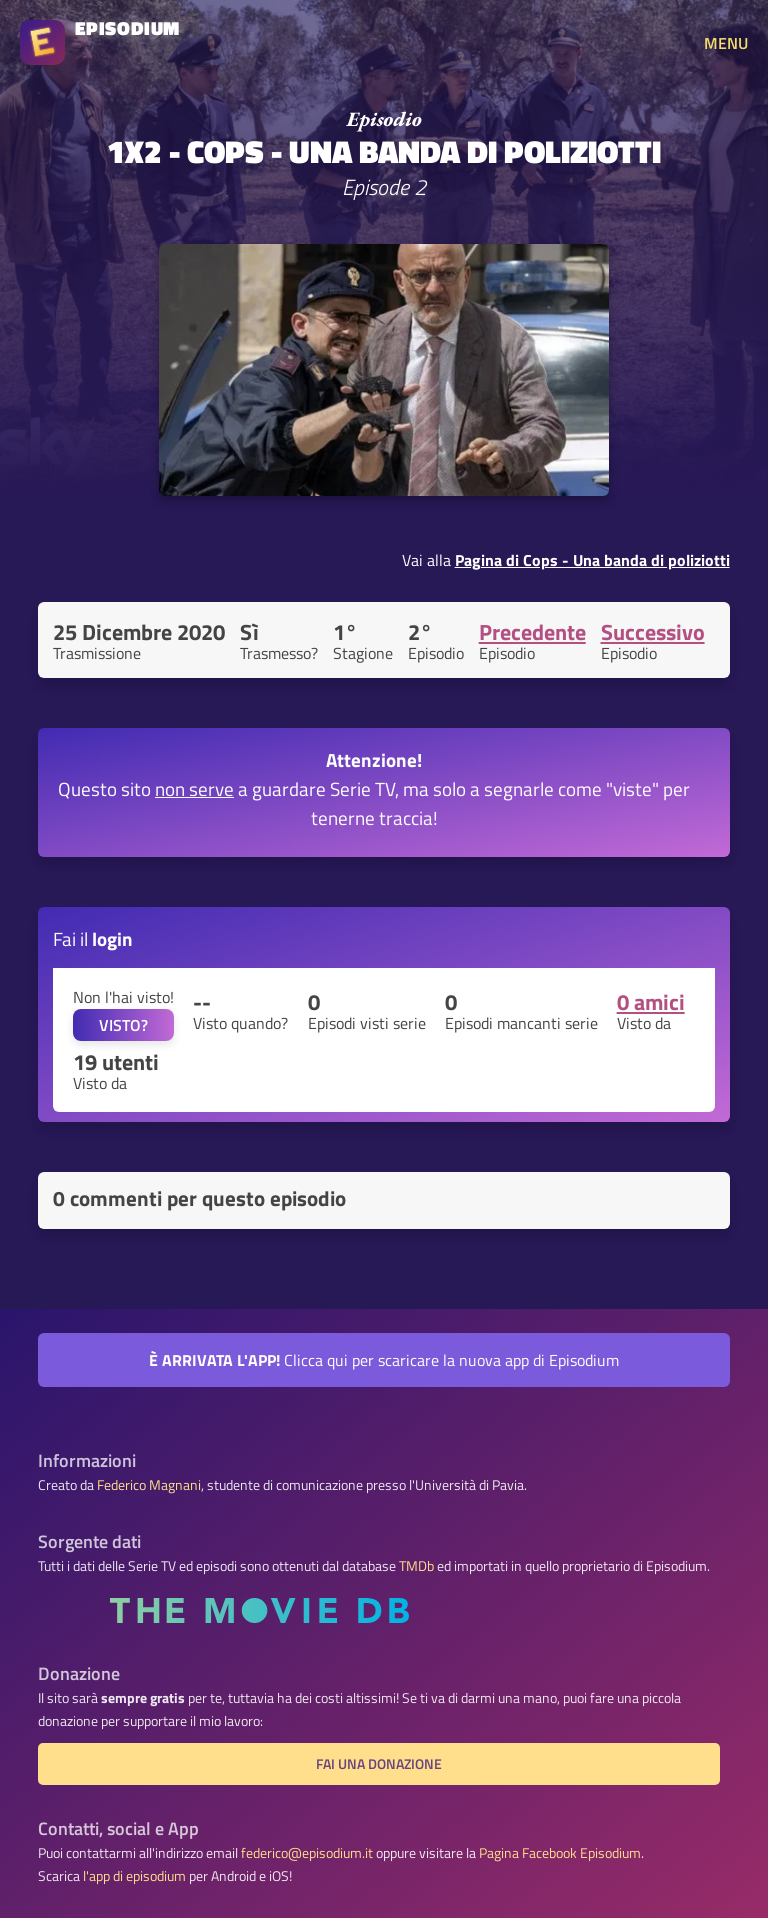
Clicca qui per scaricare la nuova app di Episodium (384, 1360)
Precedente (532, 632)
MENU (726, 43)
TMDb (416, 1566)
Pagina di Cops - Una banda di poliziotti (592, 560)
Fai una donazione (379, 1764)
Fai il (93, 938)
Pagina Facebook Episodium (560, 1853)
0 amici (651, 1002)
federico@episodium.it (307, 1853)
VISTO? (123, 1025)
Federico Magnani (149, 1485)
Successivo (653, 632)
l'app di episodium (134, 1876)
